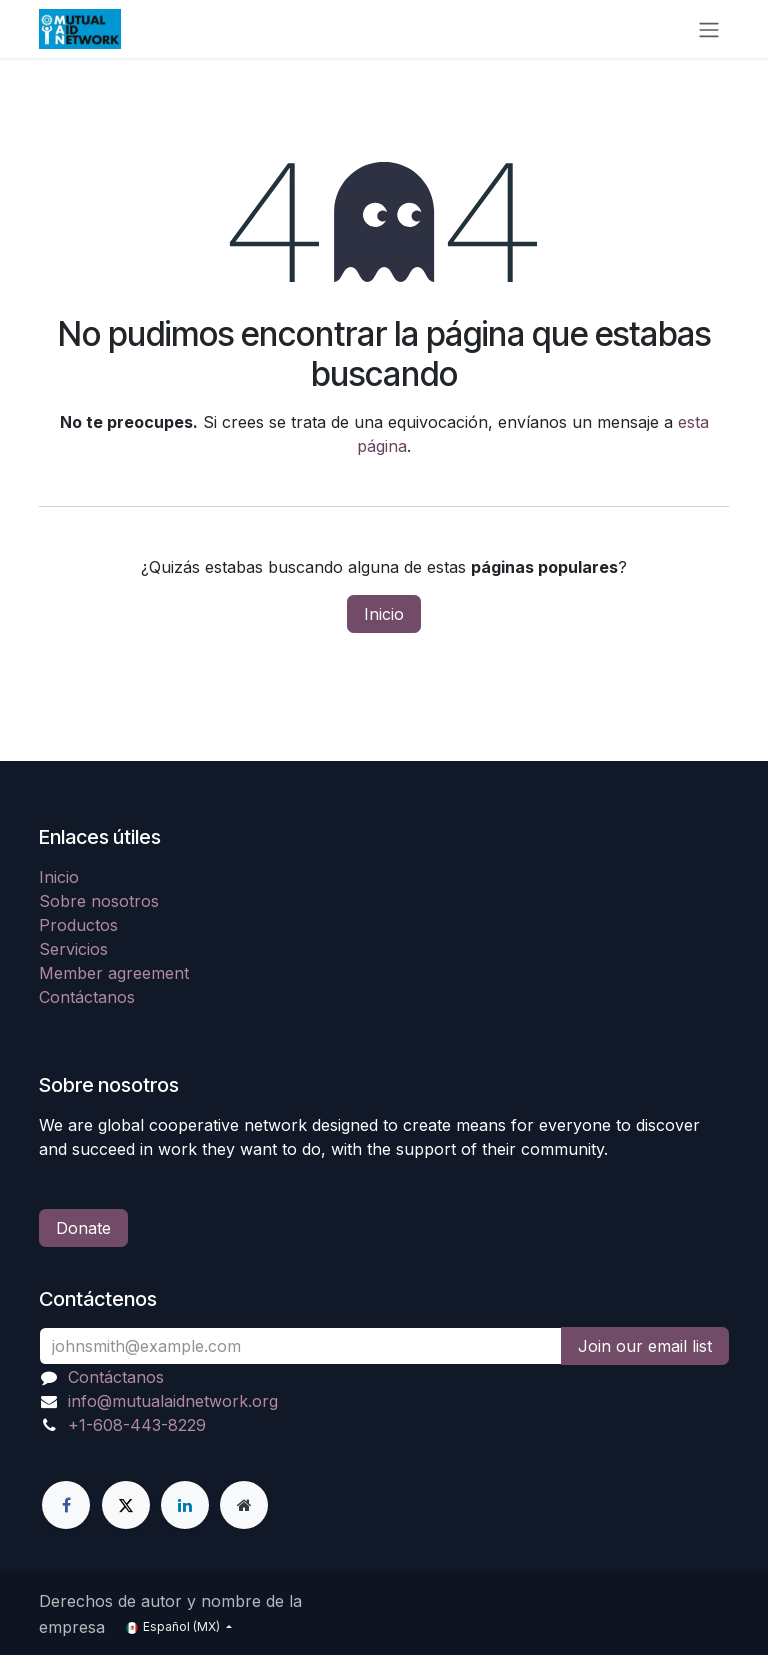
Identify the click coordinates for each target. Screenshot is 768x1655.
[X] (126, 1505)
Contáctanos (87, 997)
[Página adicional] (244, 1505)
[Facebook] (66, 1505)
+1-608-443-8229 (137, 1425)
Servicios (73, 949)
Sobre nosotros (99, 901)
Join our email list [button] (645, 1346)
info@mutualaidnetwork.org (173, 1401)
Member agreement (114, 973)
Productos (78, 925)
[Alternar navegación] (709, 29)
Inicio (384, 614)
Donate (83, 1228)
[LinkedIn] (185, 1505)
